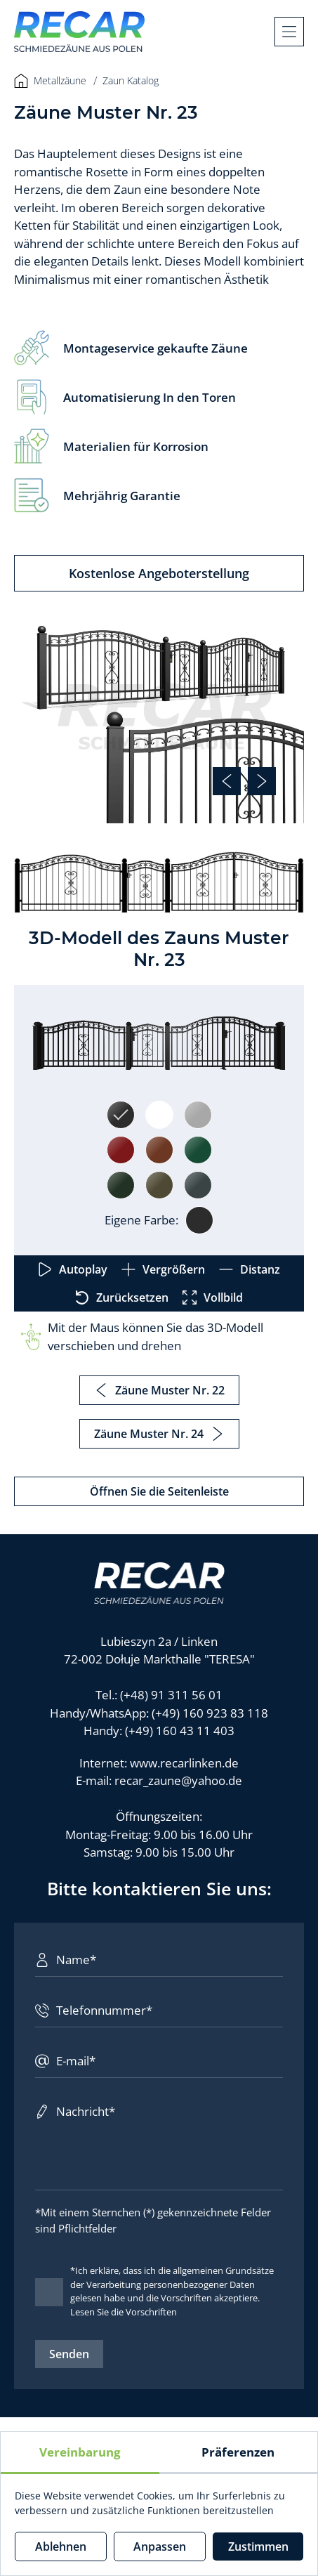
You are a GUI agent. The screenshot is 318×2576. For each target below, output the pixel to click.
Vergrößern (163, 1269)
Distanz (249, 1269)
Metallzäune (50, 81)
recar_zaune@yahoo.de (178, 1780)
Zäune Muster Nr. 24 (159, 1433)
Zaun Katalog (130, 80)
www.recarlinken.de (184, 1763)
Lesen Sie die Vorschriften (123, 2312)
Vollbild (213, 1297)
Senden (69, 2354)
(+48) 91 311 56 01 (171, 1695)
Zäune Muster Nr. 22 (159, 1390)
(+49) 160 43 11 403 (179, 1730)
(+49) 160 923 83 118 (210, 1713)
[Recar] (79, 31)
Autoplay (72, 1269)
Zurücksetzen (121, 1297)
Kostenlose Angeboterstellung (159, 573)
